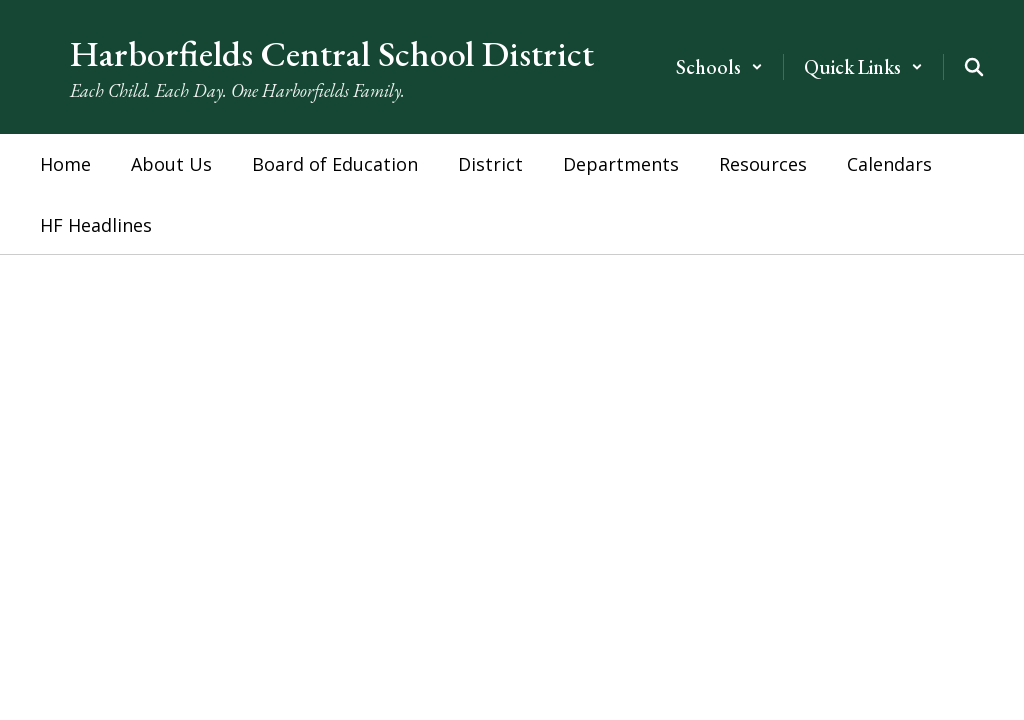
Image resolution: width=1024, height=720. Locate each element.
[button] (719, 67)
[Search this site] (974, 67)
